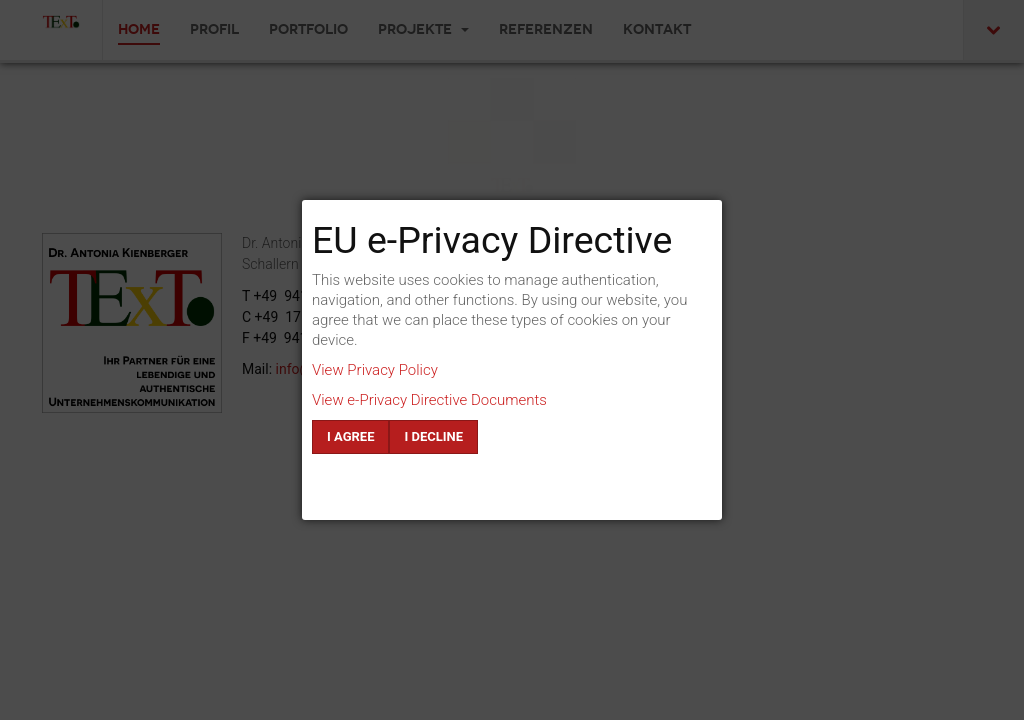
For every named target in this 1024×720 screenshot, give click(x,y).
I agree (350, 436)
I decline (433, 436)
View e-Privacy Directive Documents (429, 400)
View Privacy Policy (375, 370)
